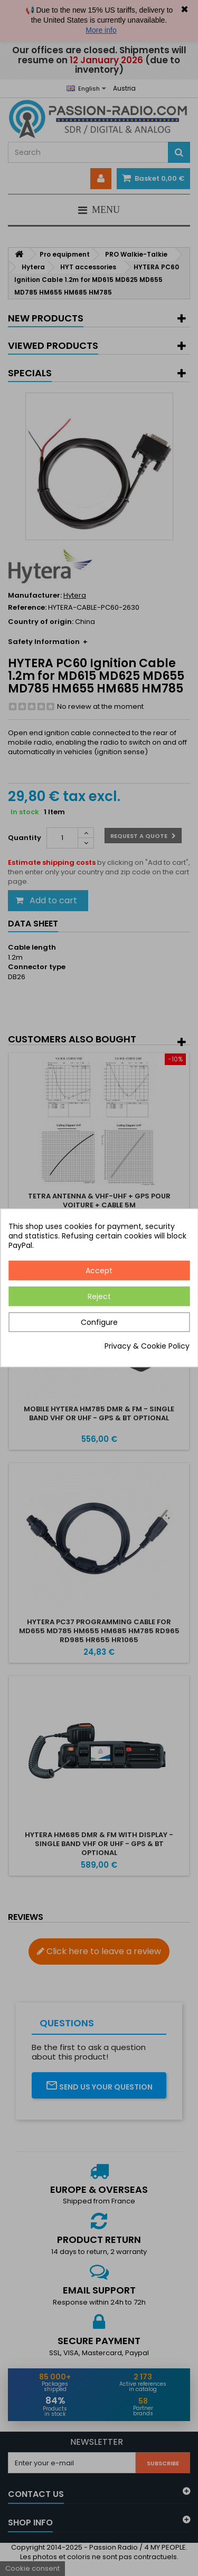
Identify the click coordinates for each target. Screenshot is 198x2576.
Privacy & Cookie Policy (147, 1346)
